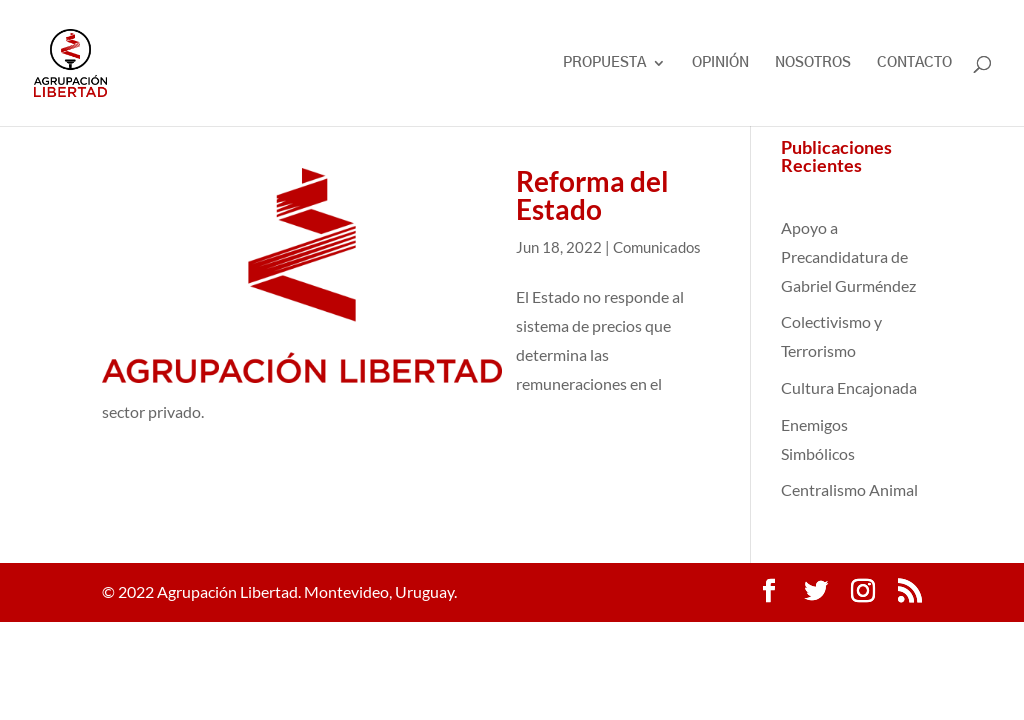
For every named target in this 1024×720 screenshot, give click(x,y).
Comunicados (657, 247)
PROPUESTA (604, 63)
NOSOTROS (813, 63)
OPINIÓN (720, 63)
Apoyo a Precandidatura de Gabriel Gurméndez (848, 256)
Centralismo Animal (849, 489)
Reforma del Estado (592, 195)
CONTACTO (914, 63)
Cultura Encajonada (849, 387)
